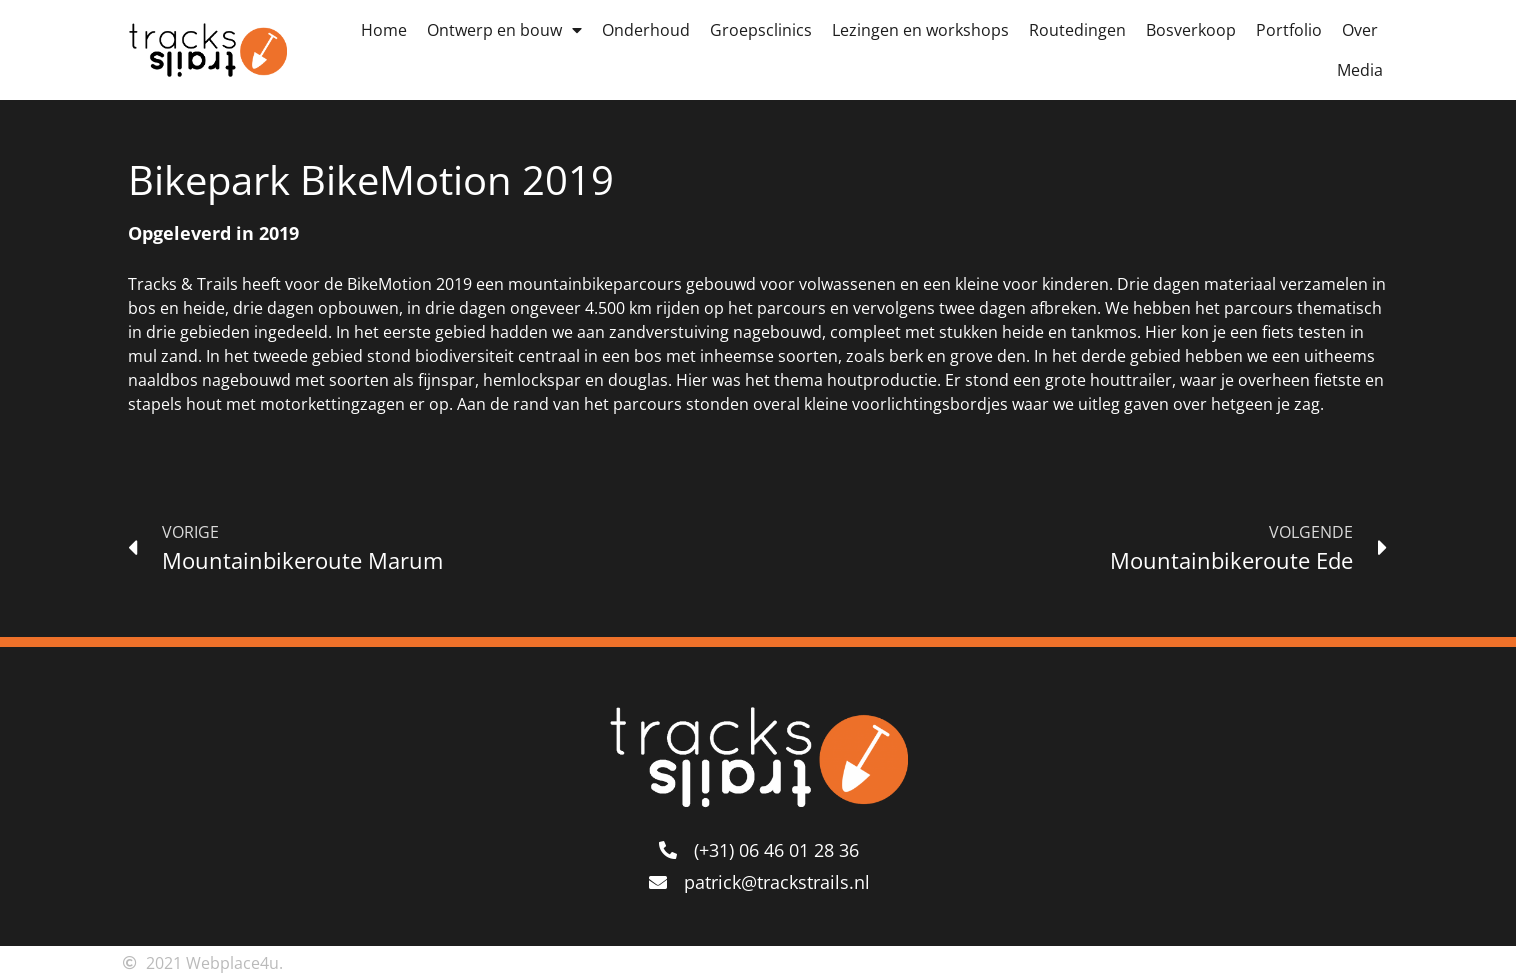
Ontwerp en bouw (504, 30)
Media (1360, 70)
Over (1360, 30)
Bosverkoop (1191, 30)
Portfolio (1289, 30)
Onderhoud (646, 30)
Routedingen (1077, 30)
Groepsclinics (761, 30)
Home (384, 30)
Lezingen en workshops (920, 30)
